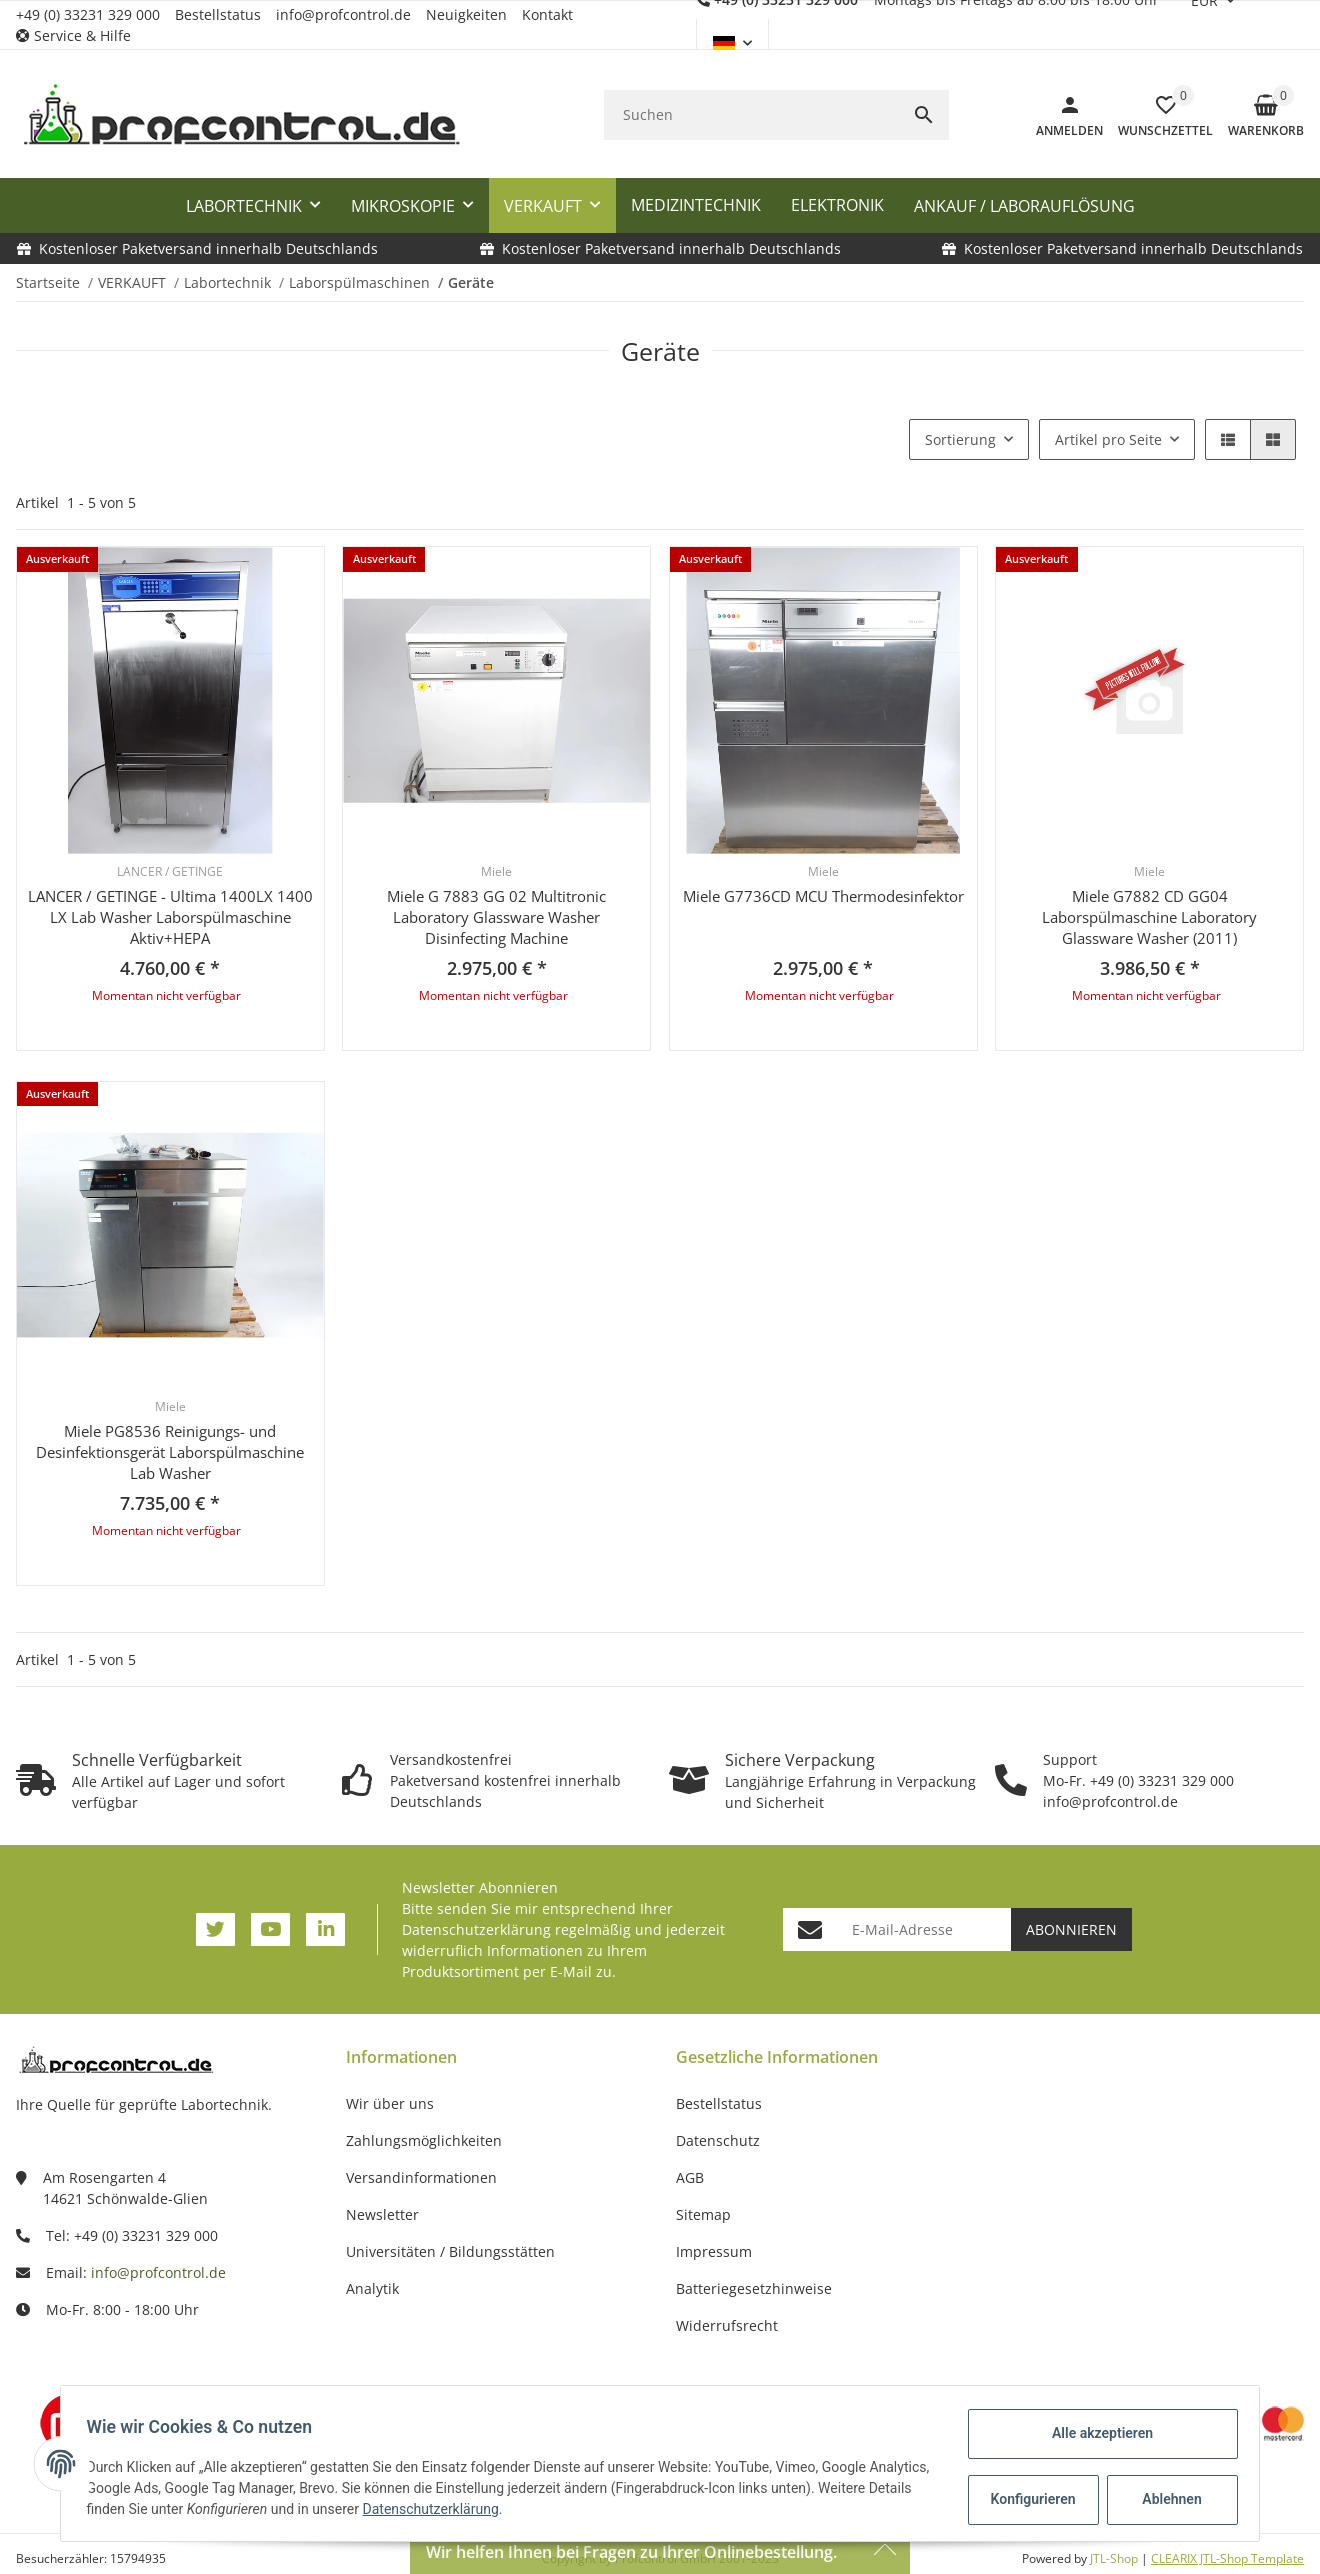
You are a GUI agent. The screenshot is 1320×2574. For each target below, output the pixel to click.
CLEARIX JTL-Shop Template (1227, 2558)
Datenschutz (718, 2140)
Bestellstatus (218, 14)
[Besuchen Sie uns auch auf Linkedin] (325, 1929)
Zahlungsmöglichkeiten (424, 2140)
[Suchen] (751, 114)
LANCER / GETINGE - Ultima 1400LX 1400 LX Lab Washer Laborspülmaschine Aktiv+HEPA (170, 917)
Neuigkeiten (466, 14)
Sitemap (703, 2214)
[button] (81, 35)
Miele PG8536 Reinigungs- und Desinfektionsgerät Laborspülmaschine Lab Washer (170, 1452)
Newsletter (382, 2214)
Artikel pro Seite (1108, 439)
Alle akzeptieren (1095, 2433)
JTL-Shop (1115, 2558)
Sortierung (960, 439)
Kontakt (547, 14)
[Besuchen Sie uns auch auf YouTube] (270, 1929)
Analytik (372, 2288)
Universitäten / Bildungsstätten (450, 2251)
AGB (690, 2177)
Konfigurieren (1028, 2499)
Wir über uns (390, 2103)
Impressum (714, 2251)
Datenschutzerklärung (476, 1929)
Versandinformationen (421, 2177)
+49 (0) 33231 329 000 (88, 14)
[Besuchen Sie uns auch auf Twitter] (215, 1929)
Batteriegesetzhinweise (754, 2288)
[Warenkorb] (1258, 115)
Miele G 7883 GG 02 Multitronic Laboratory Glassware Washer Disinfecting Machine (496, 917)
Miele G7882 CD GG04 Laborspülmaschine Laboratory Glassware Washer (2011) (1149, 917)
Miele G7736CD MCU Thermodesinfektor (823, 896)
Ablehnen (1165, 2499)
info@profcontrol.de (343, 14)
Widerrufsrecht (727, 2325)
